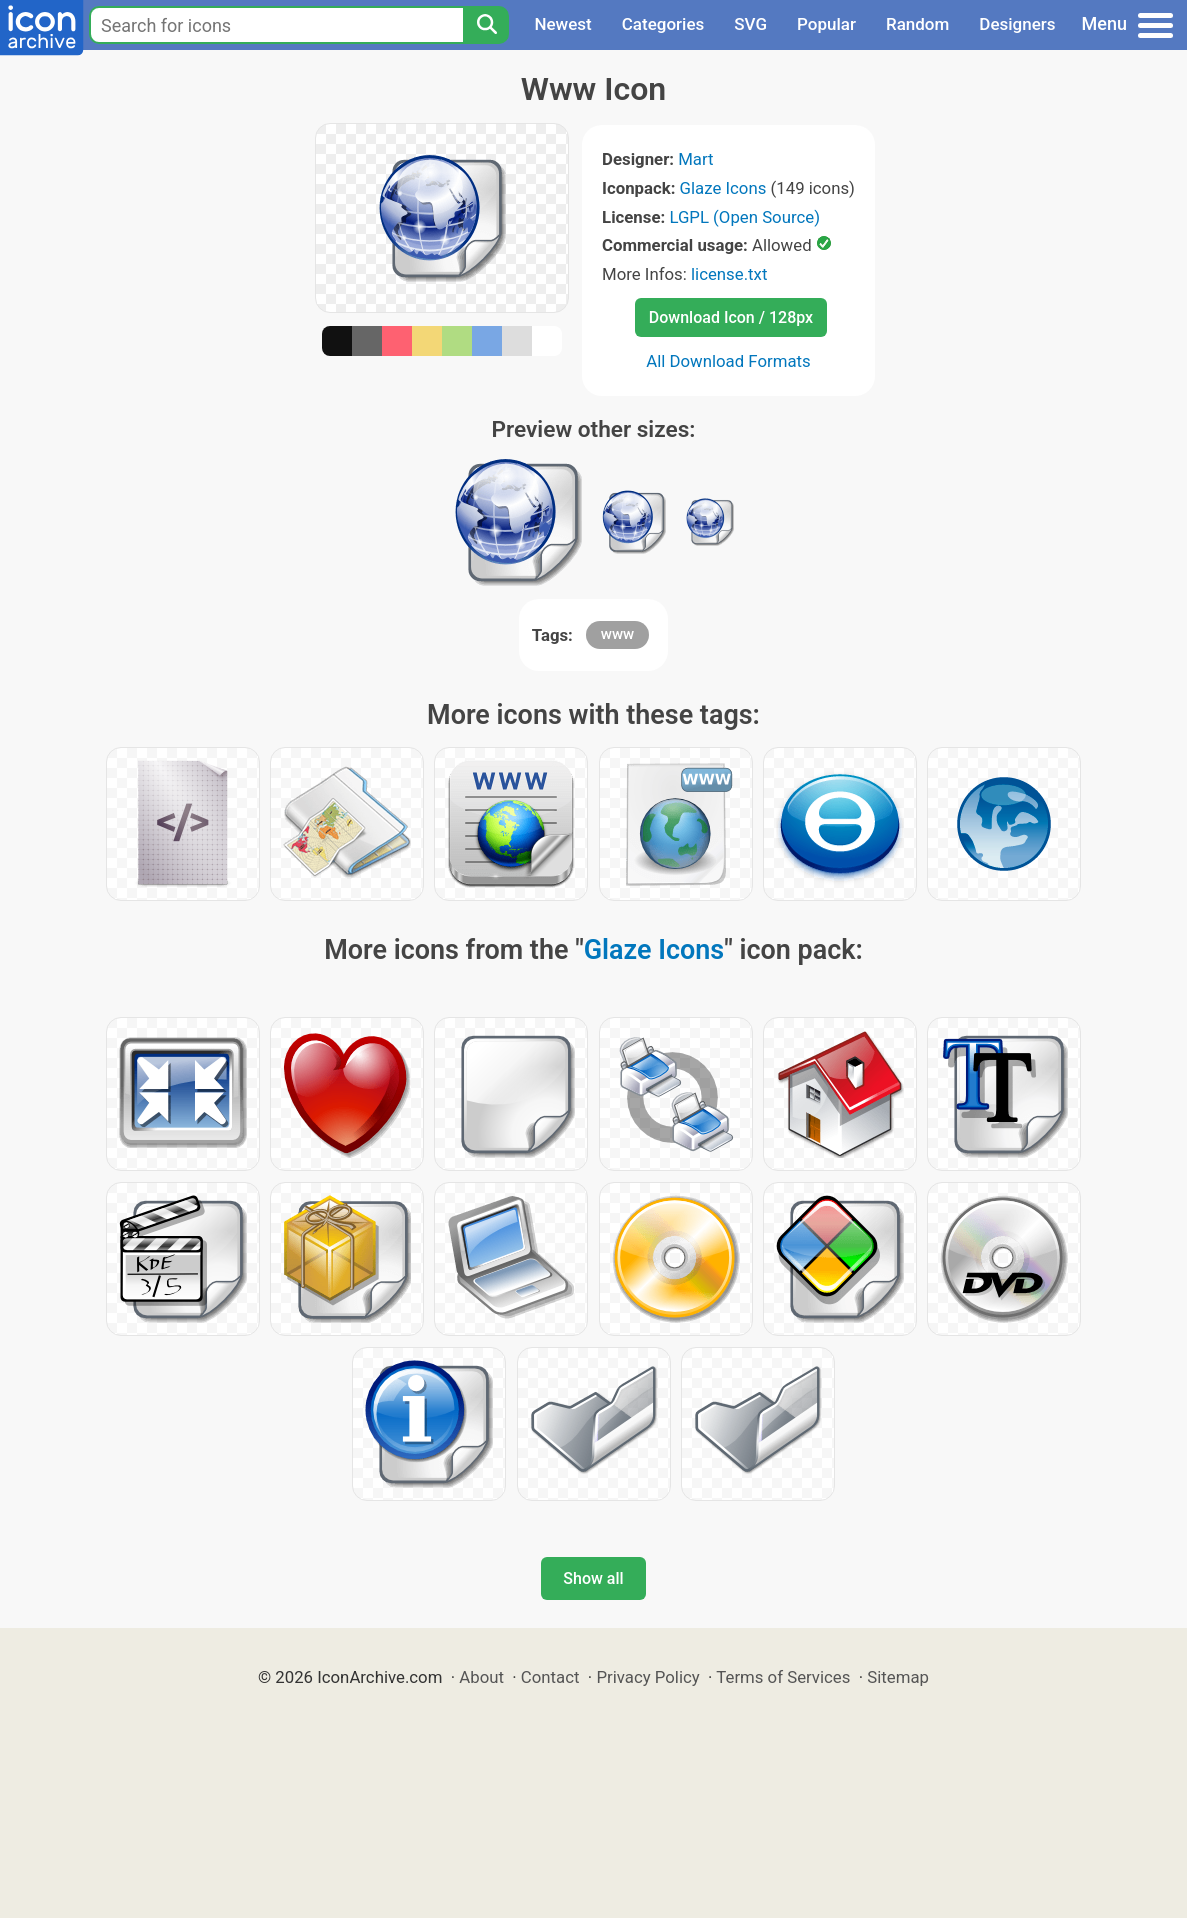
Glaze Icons (723, 188)
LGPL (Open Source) (744, 217)
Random (917, 24)
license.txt (729, 274)
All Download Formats (728, 361)
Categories (663, 24)
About (481, 1677)
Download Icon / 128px (731, 317)
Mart (695, 159)
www (617, 634)
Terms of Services (783, 1677)
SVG (750, 24)
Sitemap (898, 1677)
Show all (593, 1578)
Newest (562, 24)
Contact (550, 1677)
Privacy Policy (647, 1677)
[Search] (486, 25)
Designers (1017, 24)
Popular (826, 24)
